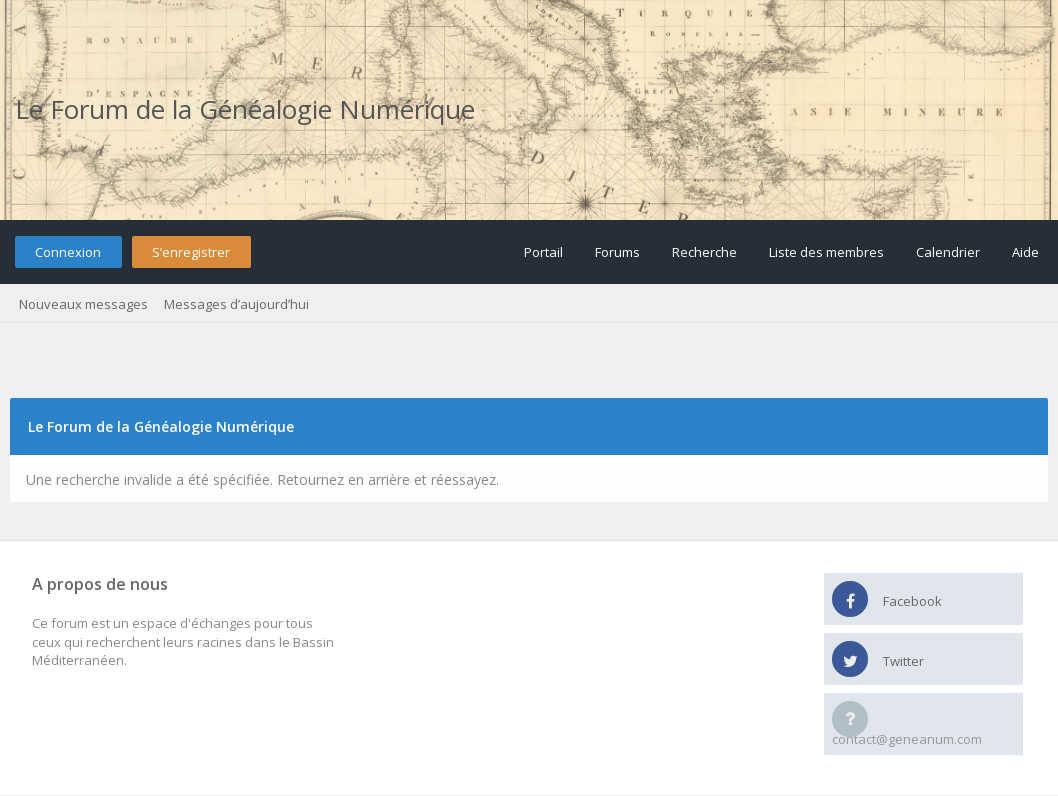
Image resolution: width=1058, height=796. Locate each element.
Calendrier (948, 252)
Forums (617, 252)
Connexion (68, 252)
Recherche (704, 252)
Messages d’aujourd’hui (236, 304)
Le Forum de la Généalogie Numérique (245, 109)
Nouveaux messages (83, 304)
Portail (543, 252)
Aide (1025, 252)
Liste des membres (826, 252)
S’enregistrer (191, 252)
